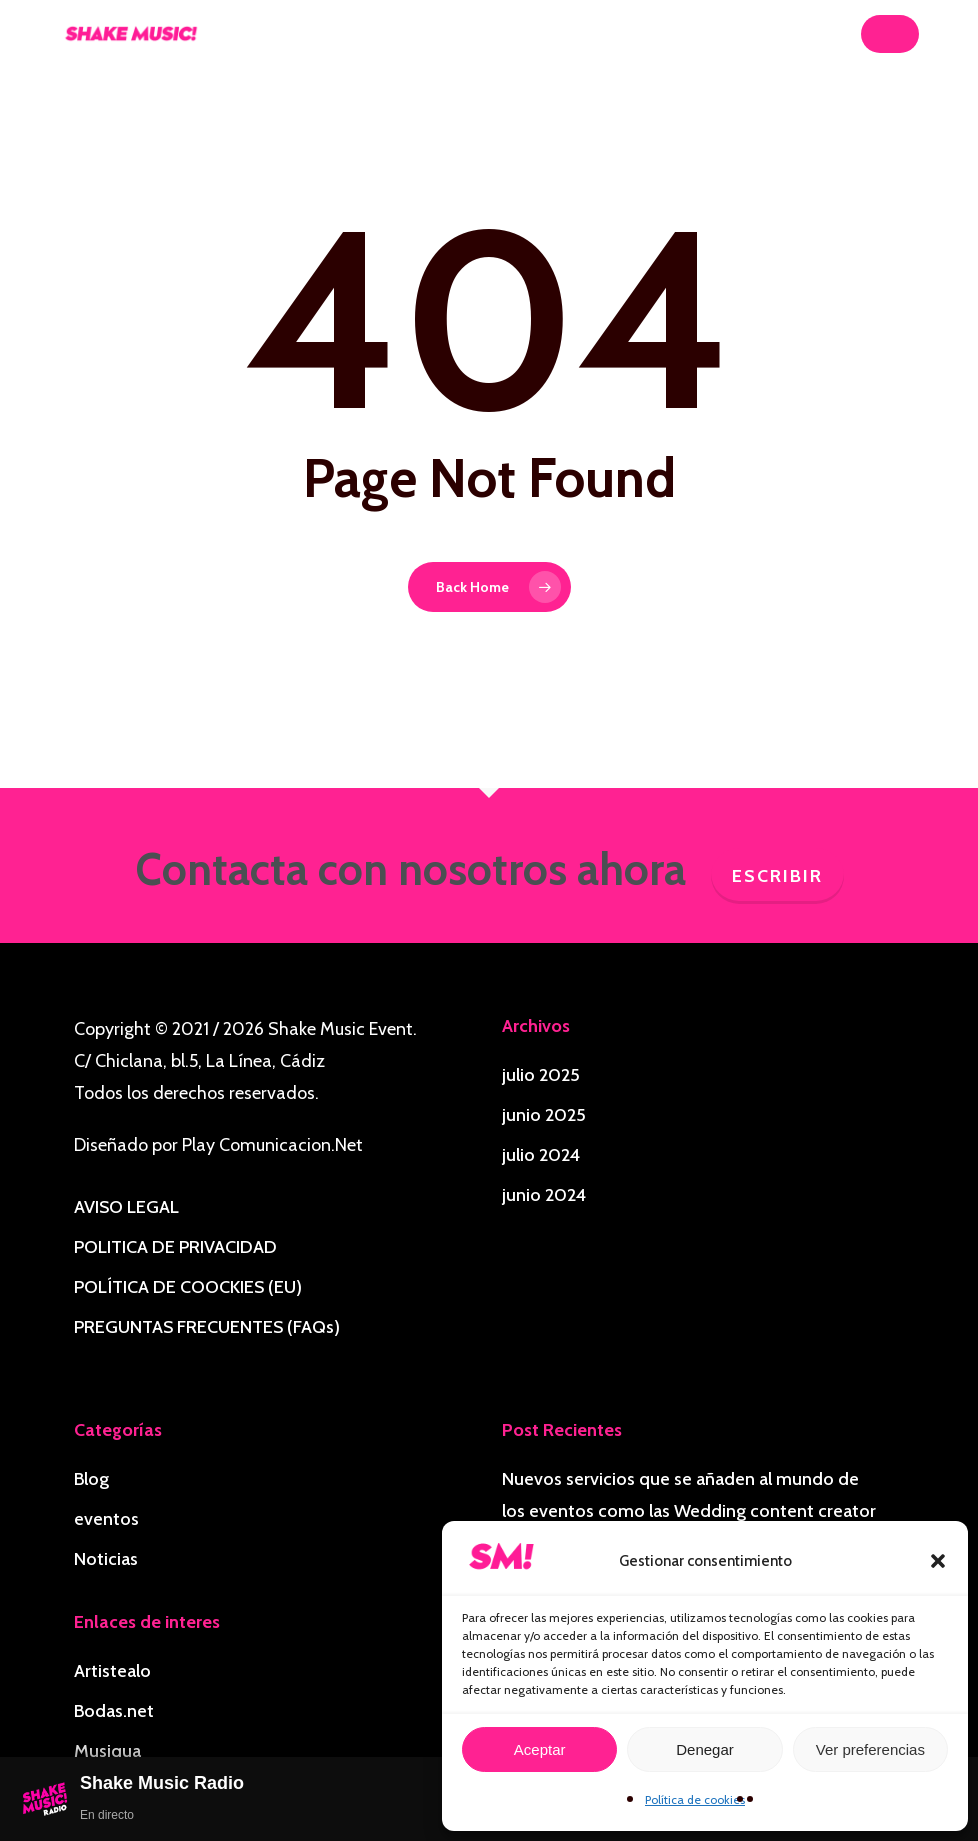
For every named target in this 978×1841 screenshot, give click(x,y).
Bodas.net (114, 1711)
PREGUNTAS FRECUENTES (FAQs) (207, 1327)
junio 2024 (544, 1195)
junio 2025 (544, 1115)
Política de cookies (695, 1799)
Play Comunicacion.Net (272, 1145)
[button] (938, 1561)
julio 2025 (541, 1075)
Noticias (106, 1559)
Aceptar (540, 1749)
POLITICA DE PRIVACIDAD (175, 1247)
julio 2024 (541, 1155)
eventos (106, 1519)
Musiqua (107, 1751)
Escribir (777, 876)
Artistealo (112, 1671)
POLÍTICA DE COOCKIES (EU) (188, 1287)
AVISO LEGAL (126, 1207)
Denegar (705, 1749)
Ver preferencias (870, 1749)
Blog (91, 1479)
